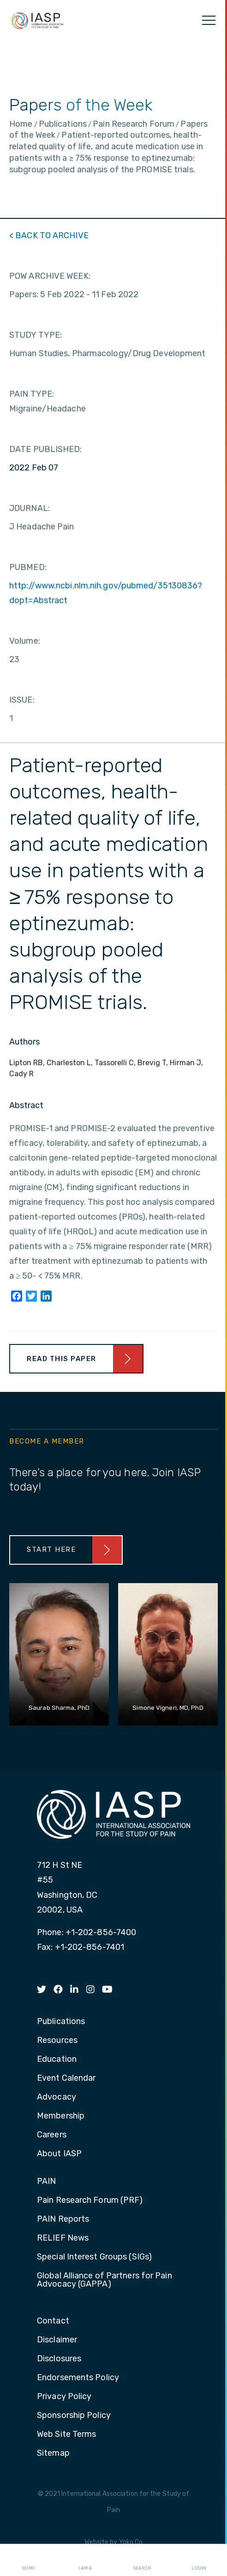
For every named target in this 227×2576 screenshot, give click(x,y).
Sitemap (53, 2453)
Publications (61, 2021)
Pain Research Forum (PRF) (90, 2200)
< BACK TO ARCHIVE (49, 235)
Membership (60, 2116)
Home (28, 2560)
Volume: (24, 641)
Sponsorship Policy (74, 2415)
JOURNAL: (29, 508)
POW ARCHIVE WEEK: (49, 276)
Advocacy (56, 2097)
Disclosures (59, 2359)
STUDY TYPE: (35, 335)
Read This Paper (61, 1359)
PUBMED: (28, 567)
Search (142, 2560)
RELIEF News (63, 2238)
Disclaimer (57, 2340)
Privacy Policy (64, 2396)
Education (57, 2059)
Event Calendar (66, 2078)
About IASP (59, 2154)
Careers (51, 2135)
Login (198, 2560)
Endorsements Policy (78, 2377)
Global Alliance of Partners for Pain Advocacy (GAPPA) (104, 2280)
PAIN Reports (63, 2219)
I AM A (85, 2560)
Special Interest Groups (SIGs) (94, 2257)
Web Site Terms (66, 2434)
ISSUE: (22, 700)
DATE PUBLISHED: (45, 449)
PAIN (46, 2181)
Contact (53, 2321)
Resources (57, 2040)
